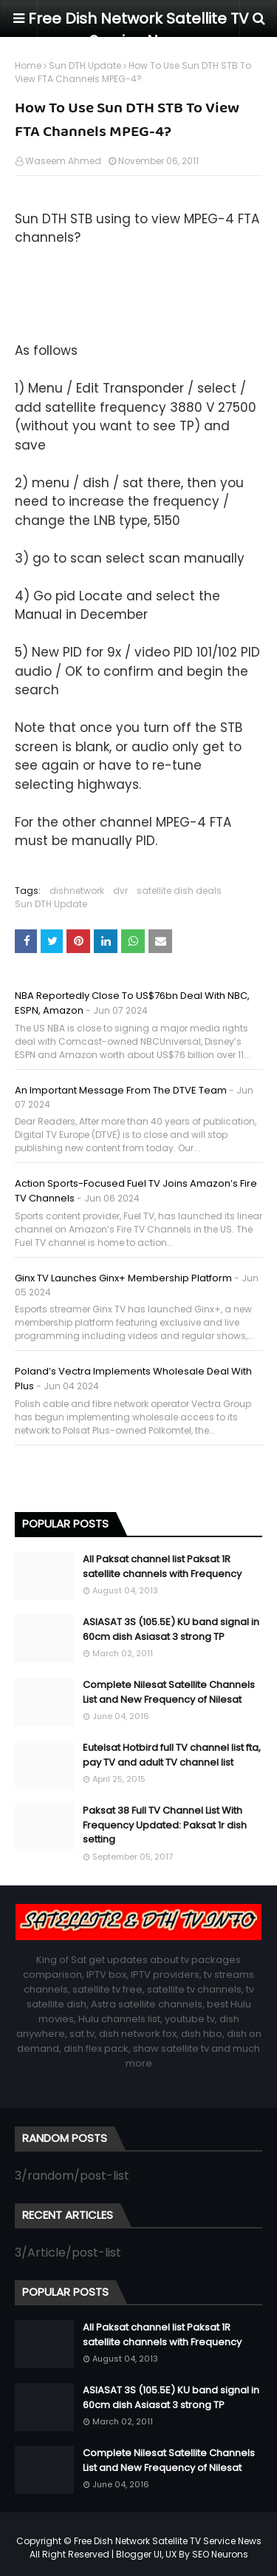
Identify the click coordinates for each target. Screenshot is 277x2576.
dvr (120, 890)
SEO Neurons (220, 2554)
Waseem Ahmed (63, 161)
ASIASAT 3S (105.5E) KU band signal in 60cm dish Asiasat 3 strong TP (171, 1629)
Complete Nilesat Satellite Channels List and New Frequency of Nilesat (169, 1692)
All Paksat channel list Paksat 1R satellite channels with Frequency (162, 1566)
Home (28, 65)
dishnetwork (76, 890)
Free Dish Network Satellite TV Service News (167, 2541)
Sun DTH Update (85, 65)
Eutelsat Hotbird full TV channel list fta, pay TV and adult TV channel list (172, 1755)
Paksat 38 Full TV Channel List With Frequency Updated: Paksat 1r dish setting (165, 1824)
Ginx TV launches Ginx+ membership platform (123, 1278)
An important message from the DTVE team (121, 1090)
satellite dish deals (179, 890)
